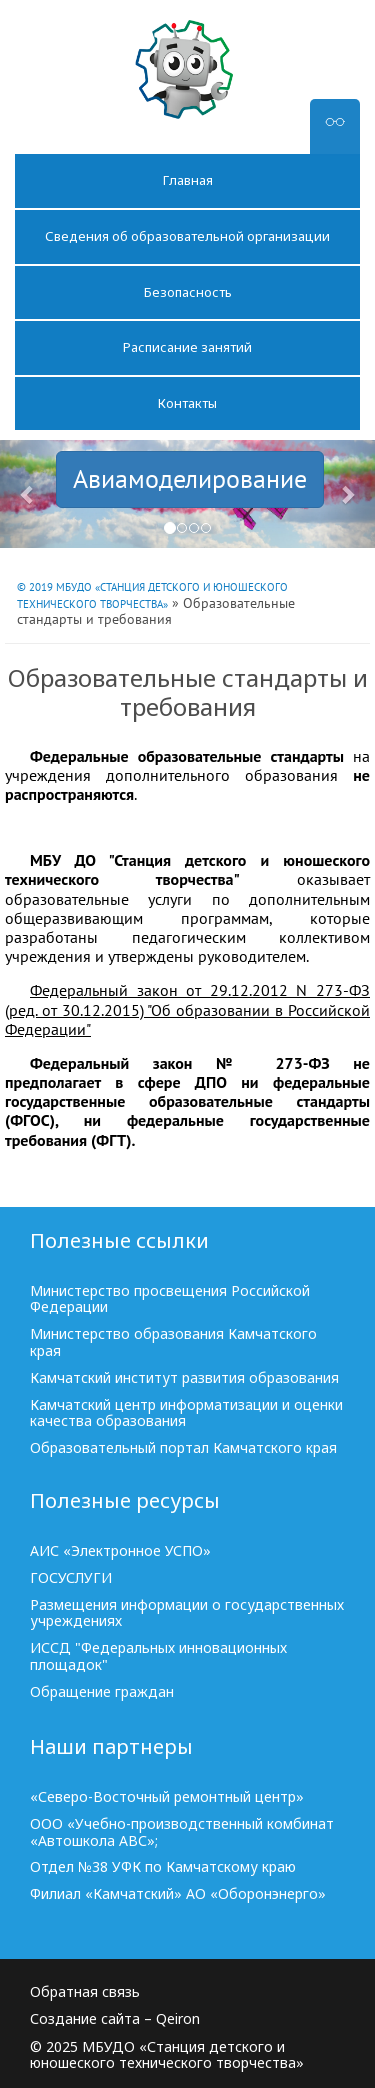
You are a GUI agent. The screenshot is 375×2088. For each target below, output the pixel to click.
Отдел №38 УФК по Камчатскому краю (163, 1867)
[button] (28, 493)
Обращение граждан (102, 1692)
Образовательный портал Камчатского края (183, 1448)
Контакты (187, 403)
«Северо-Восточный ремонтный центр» (167, 1797)
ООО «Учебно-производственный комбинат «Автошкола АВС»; (182, 1833)
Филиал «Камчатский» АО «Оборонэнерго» (178, 1894)
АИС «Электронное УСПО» (120, 1551)
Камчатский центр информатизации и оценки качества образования (186, 1414)
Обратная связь (85, 1992)
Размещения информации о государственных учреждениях (187, 1614)
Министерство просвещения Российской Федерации (170, 1300)
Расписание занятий (187, 347)
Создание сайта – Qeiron (115, 2019)
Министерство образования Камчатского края (173, 1343)
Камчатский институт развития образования (184, 1378)
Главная (188, 180)
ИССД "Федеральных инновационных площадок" (158, 1657)
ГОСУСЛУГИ (71, 1578)
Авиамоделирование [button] (190, 478)
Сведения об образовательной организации (187, 236)
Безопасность (188, 292)
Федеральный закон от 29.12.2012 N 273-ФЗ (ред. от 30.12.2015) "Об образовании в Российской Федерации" (187, 1009)
